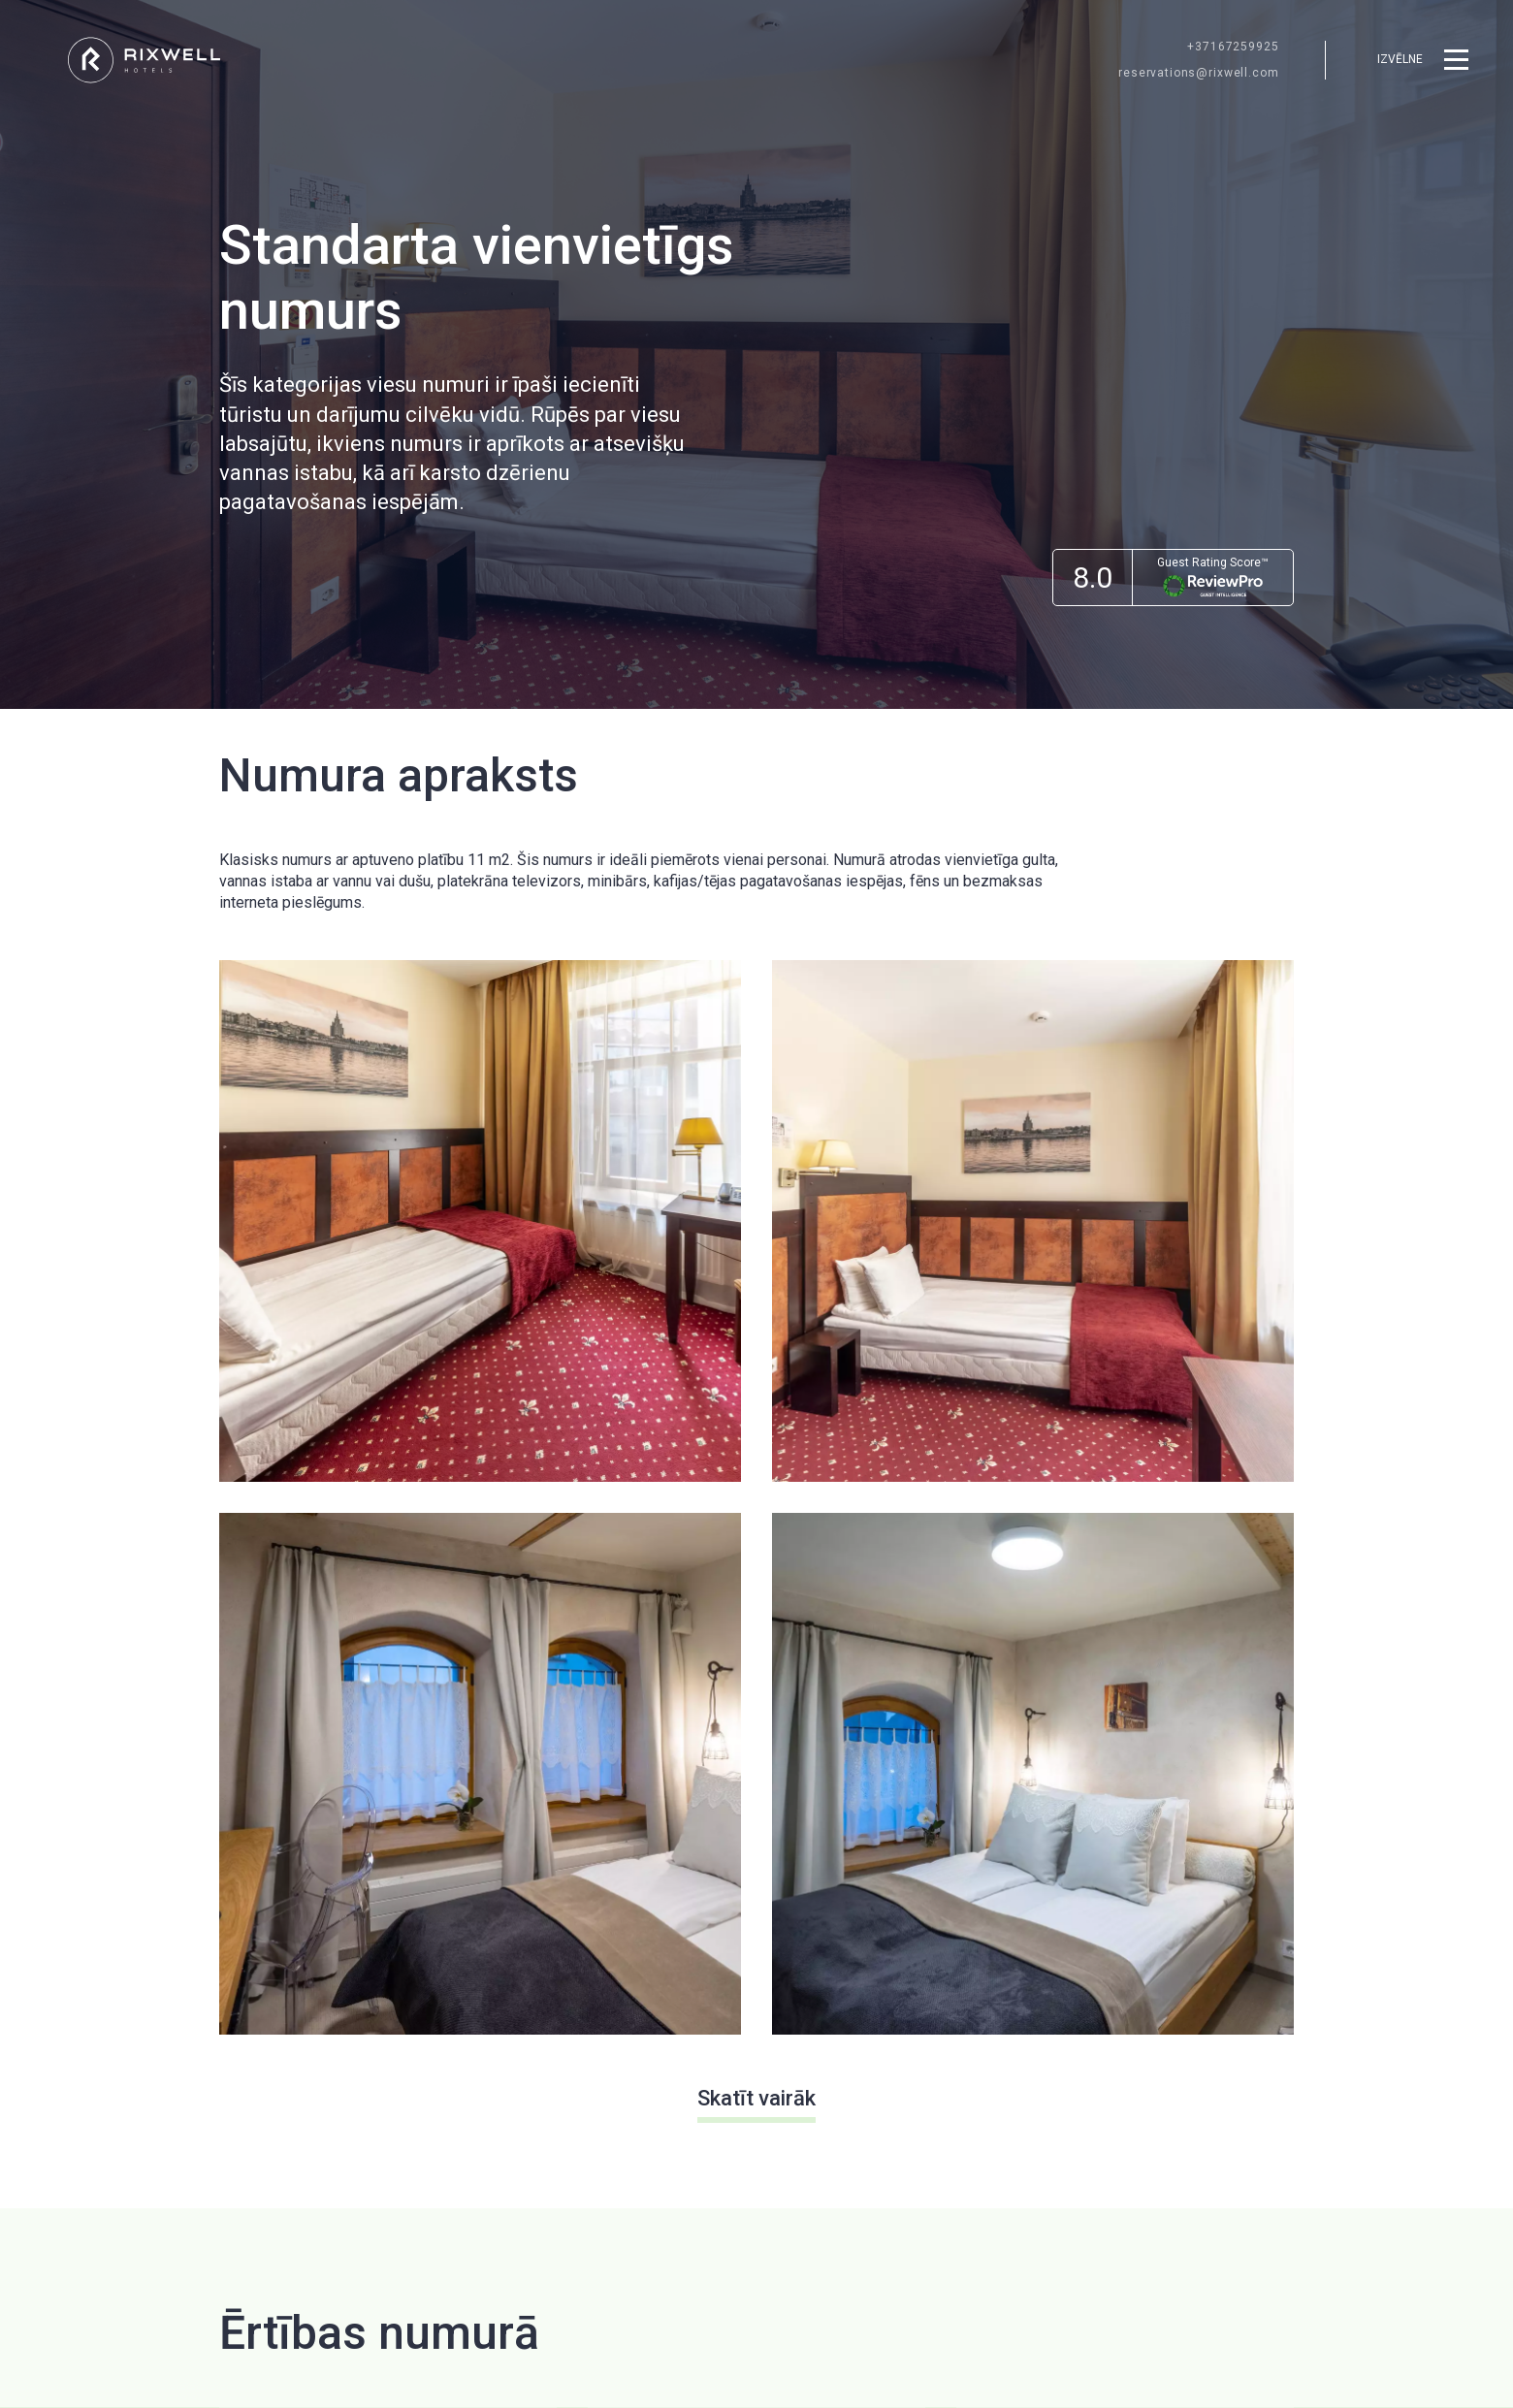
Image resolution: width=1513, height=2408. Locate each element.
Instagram (1260, 2261)
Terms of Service (1218, 2052)
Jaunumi (721, 1943)
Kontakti (864, 2016)
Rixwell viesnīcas (557, 1943)
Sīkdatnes (871, 1980)
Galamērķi (726, 1980)
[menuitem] (557, 1906)
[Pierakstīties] (1261, 1990)
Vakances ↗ (539, 2016)
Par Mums (872, 1906)
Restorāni (726, 1906)
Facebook (1172, 2261)
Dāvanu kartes (546, 1980)
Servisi (717, 2016)
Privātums (872, 1943)
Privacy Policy (1109, 2052)
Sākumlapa (535, 1906)
